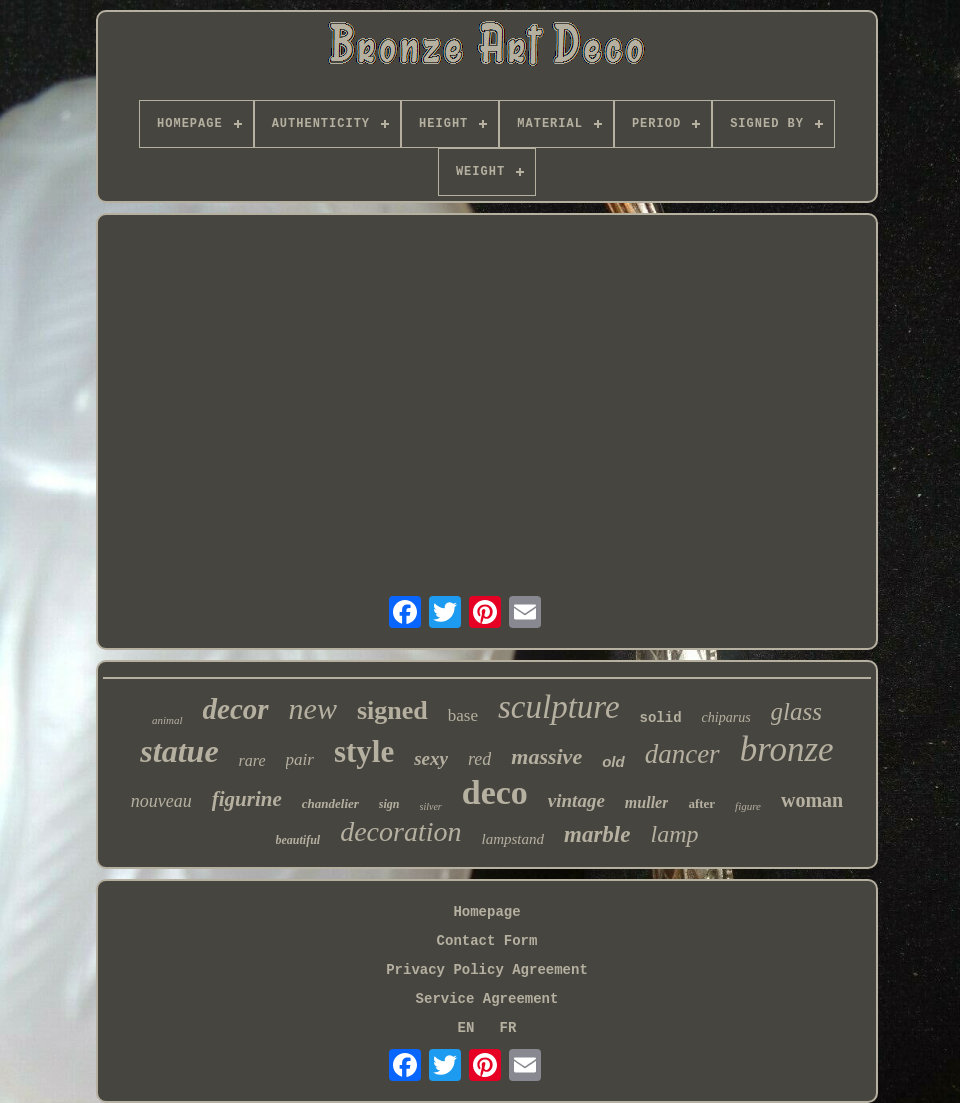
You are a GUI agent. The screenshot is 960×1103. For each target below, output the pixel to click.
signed (392, 710)
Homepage (486, 912)
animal (167, 720)
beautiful (298, 840)
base (463, 715)
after (701, 803)
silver (431, 806)
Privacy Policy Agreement (487, 970)
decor (236, 709)
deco (495, 792)
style (364, 751)
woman (812, 800)
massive (546, 756)
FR (508, 1028)
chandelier (330, 803)
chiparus (726, 717)
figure (748, 806)
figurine (247, 799)
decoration (400, 831)
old (613, 761)
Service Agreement (487, 999)
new (313, 708)
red (479, 759)
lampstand (513, 839)
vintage (576, 800)
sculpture (559, 707)
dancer (682, 754)
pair (300, 759)
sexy (431, 758)
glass (796, 711)
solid (661, 718)
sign (389, 804)
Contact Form (487, 941)
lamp (674, 834)
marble (597, 834)
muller (647, 802)
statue (179, 751)
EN (466, 1028)
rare (252, 760)
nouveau (161, 801)
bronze (787, 749)
